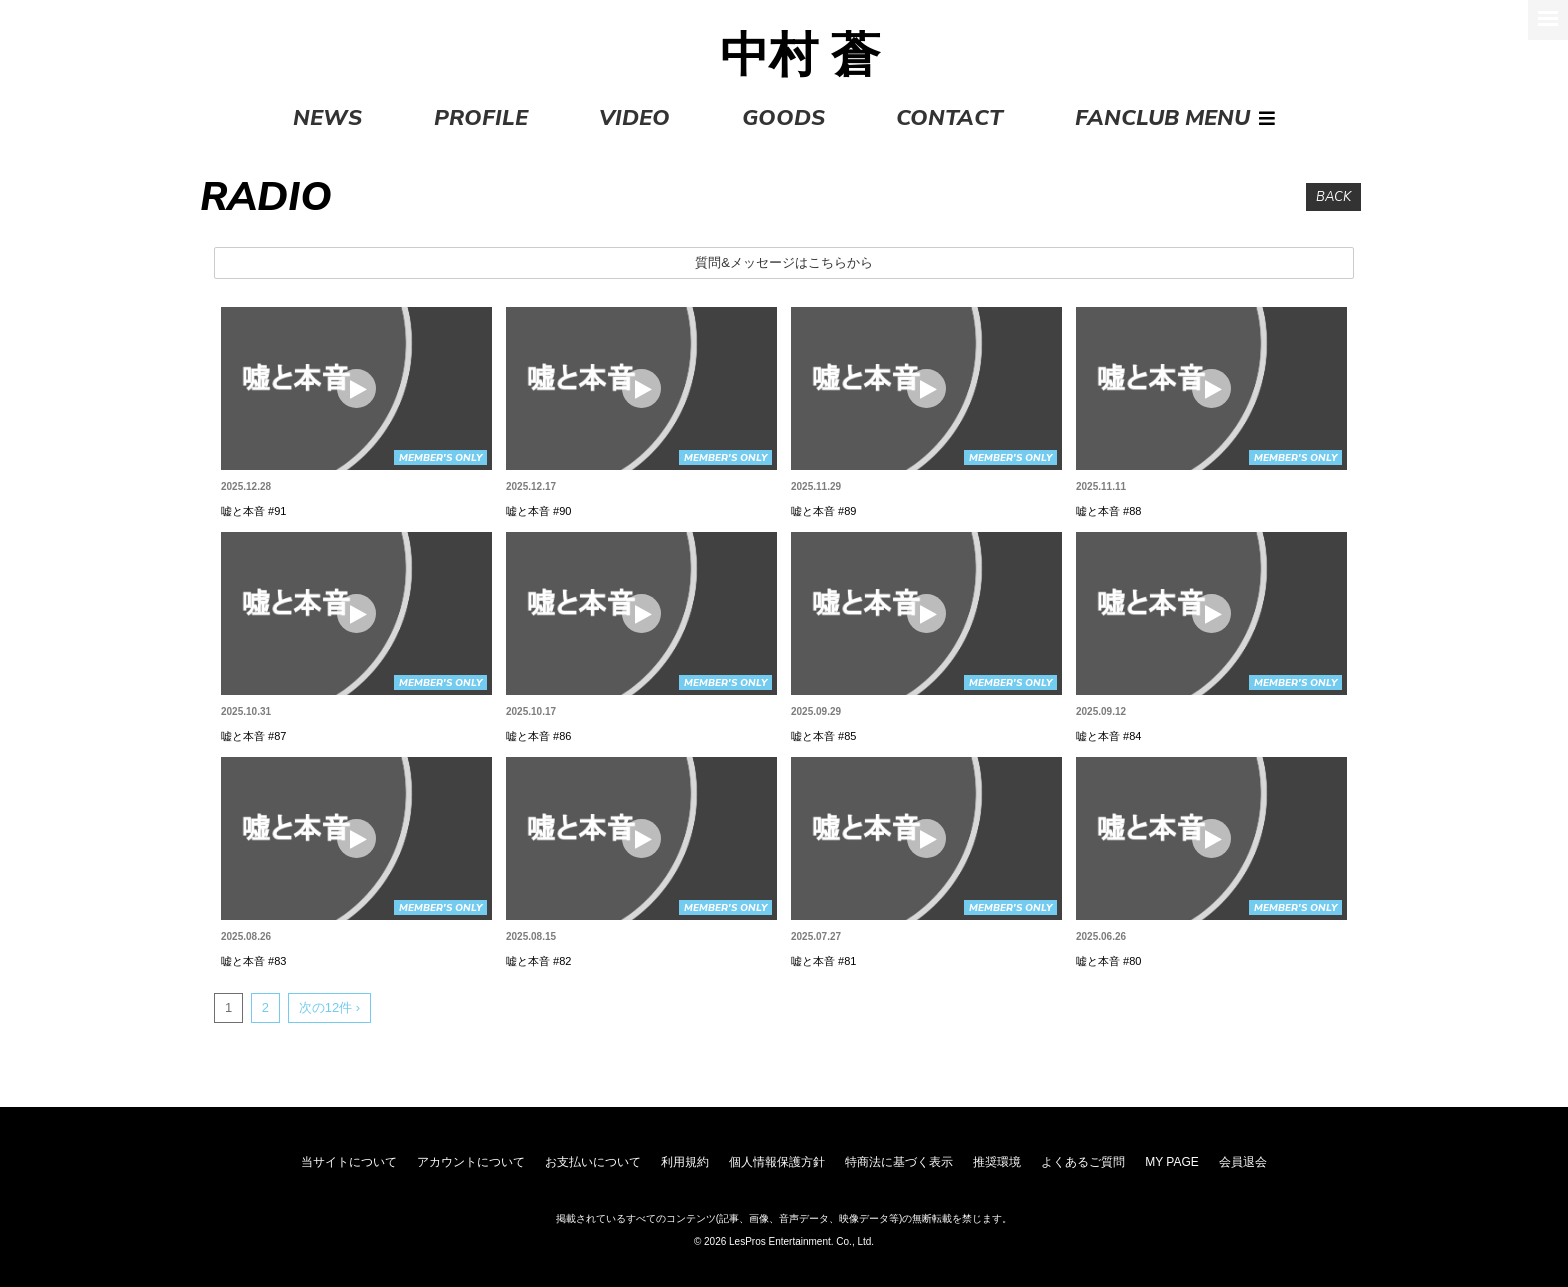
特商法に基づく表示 (899, 1162)
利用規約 (685, 1162)
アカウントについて (471, 1162)
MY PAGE (1172, 1162)
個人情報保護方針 (777, 1162)
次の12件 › (329, 1007)
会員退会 (1243, 1162)
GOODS (783, 118)
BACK (1333, 197)
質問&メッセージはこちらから (784, 262)
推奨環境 (997, 1162)
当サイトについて (349, 1162)
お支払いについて (593, 1162)
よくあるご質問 (1083, 1162)
